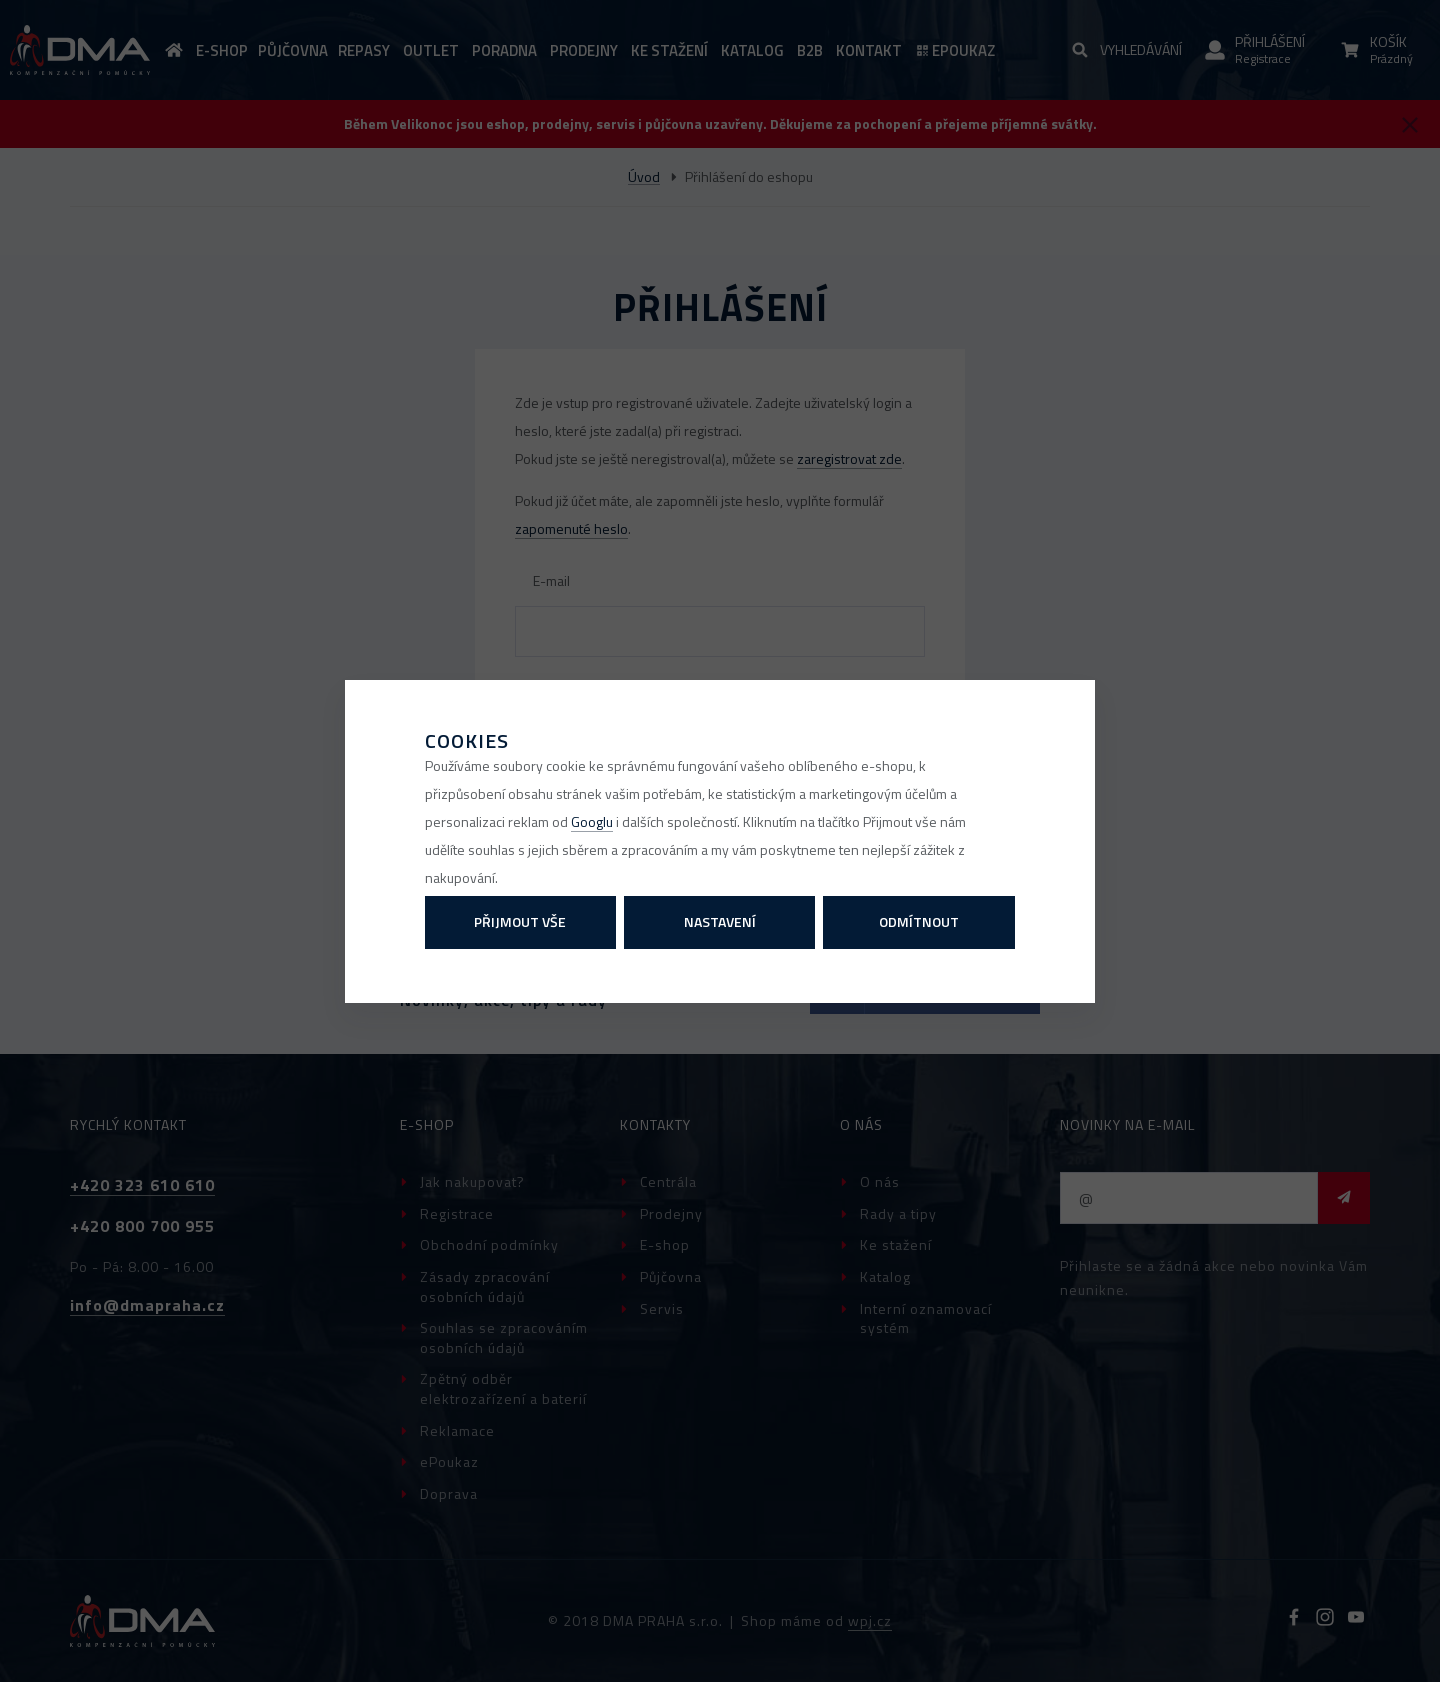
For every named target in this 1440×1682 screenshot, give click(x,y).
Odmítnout (919, 921)
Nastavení (720, 921)
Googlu (592, 821)
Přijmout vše (520, 921)
